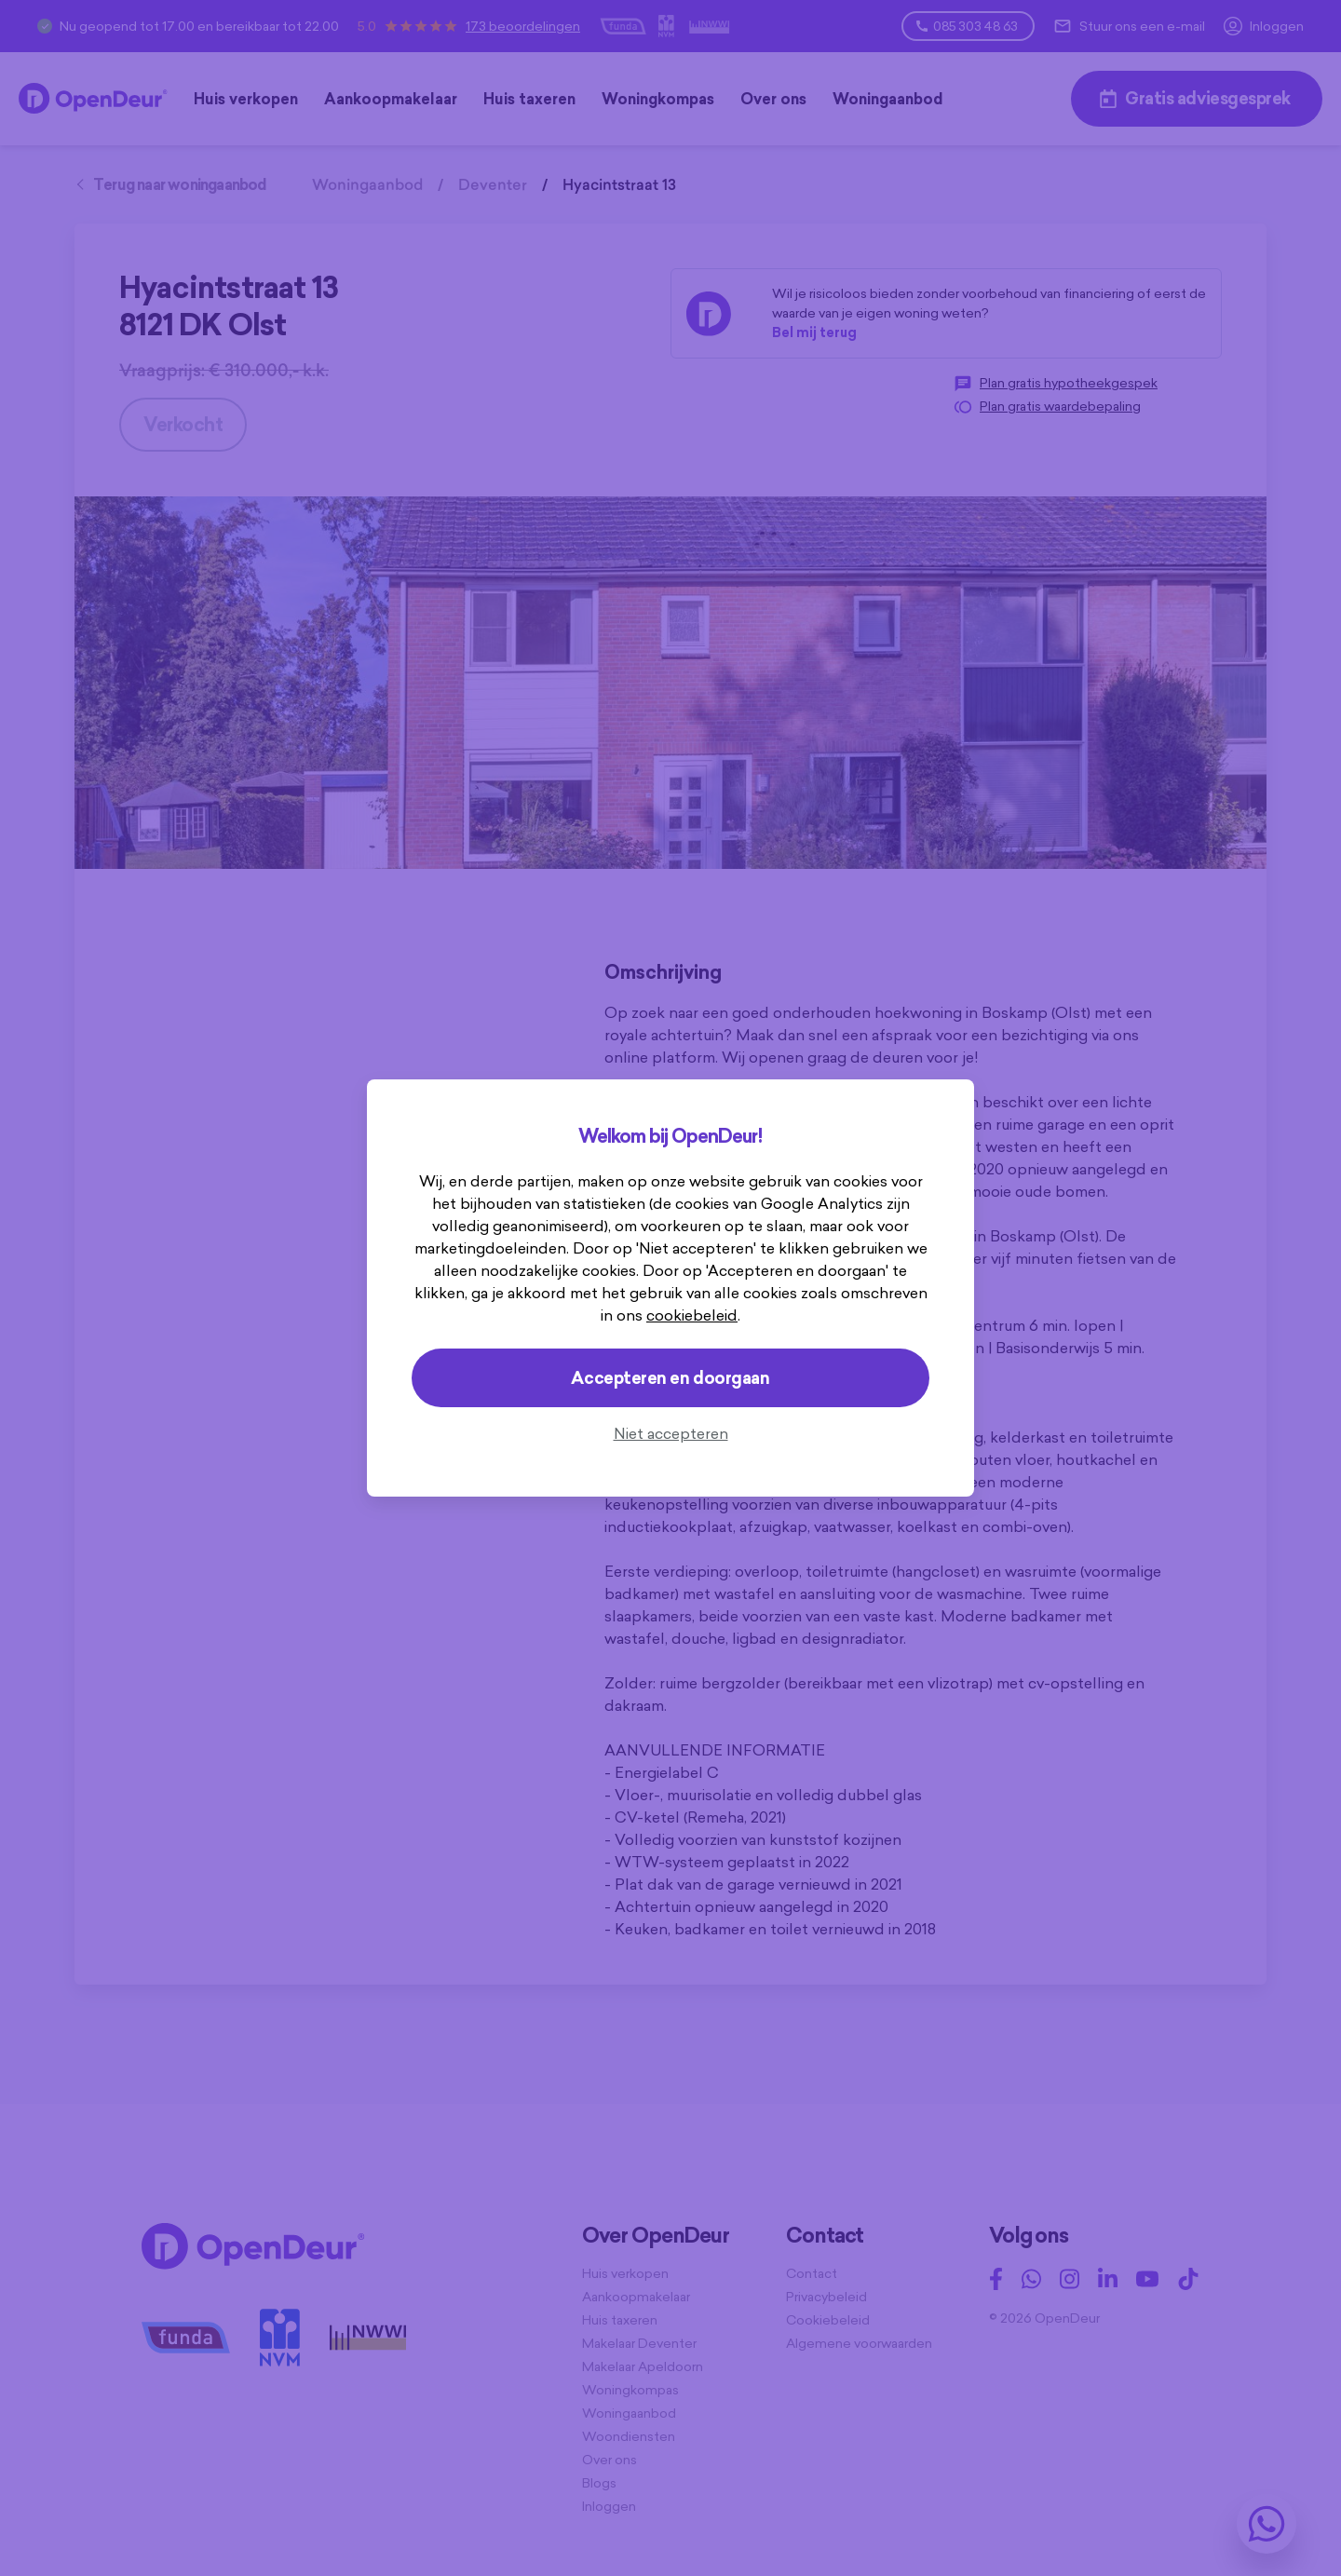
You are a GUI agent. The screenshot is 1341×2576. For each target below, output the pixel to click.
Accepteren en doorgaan (670, 1378)
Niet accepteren (671, 1433)
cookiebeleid (692, 1315)
